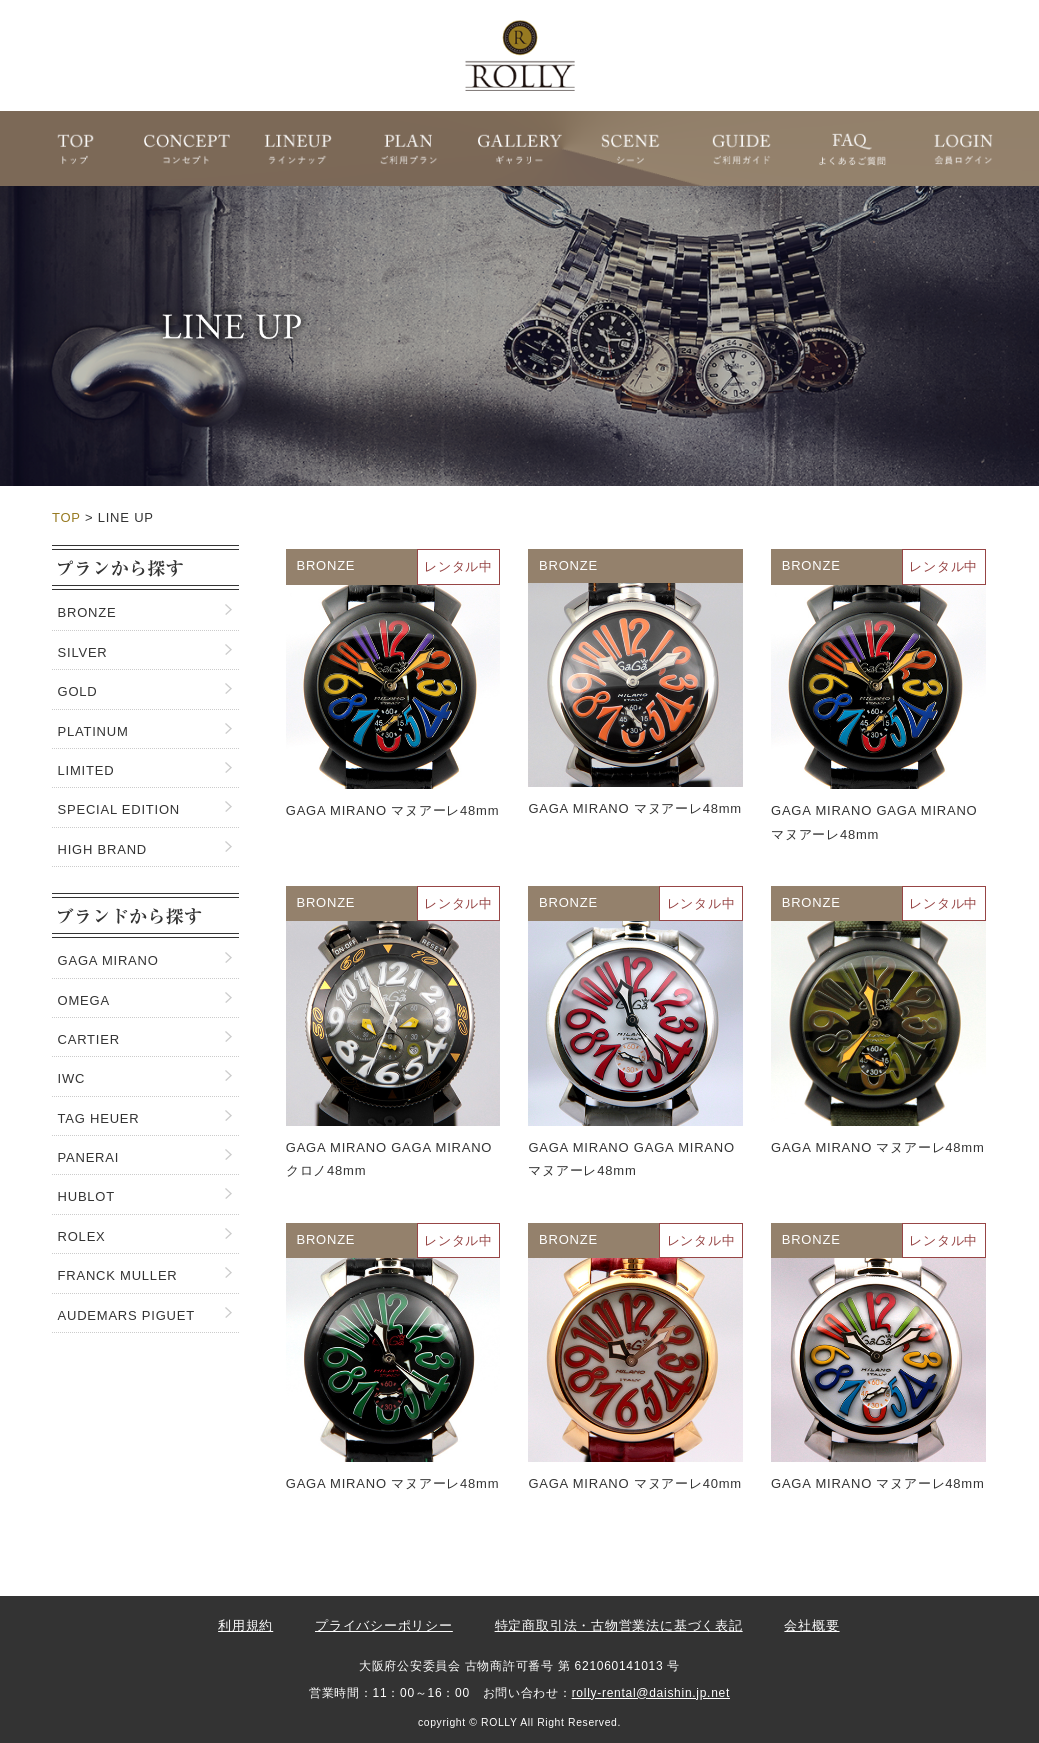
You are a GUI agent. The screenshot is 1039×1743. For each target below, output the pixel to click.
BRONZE (87, 612)
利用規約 (245, 1625)
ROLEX (82, 1236)
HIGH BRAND (102, 849)
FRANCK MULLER (118, 1275)
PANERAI (89, 1157)
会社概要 (811, 1625)
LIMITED (86, 770)
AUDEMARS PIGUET (126, 1315)
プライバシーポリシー (384, 1625)
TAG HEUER (99, 1118)
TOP (66, 517)
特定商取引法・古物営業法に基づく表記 (619, 1625)
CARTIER (89, 1039)
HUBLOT (86, 1196)
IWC (72, 1078)
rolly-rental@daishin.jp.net (651, 1693)
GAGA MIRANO (108, 960)
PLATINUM (93, 731)
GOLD (78, 691)
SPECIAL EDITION (119, 809)
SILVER (83, 652)
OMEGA (84, 1000)
